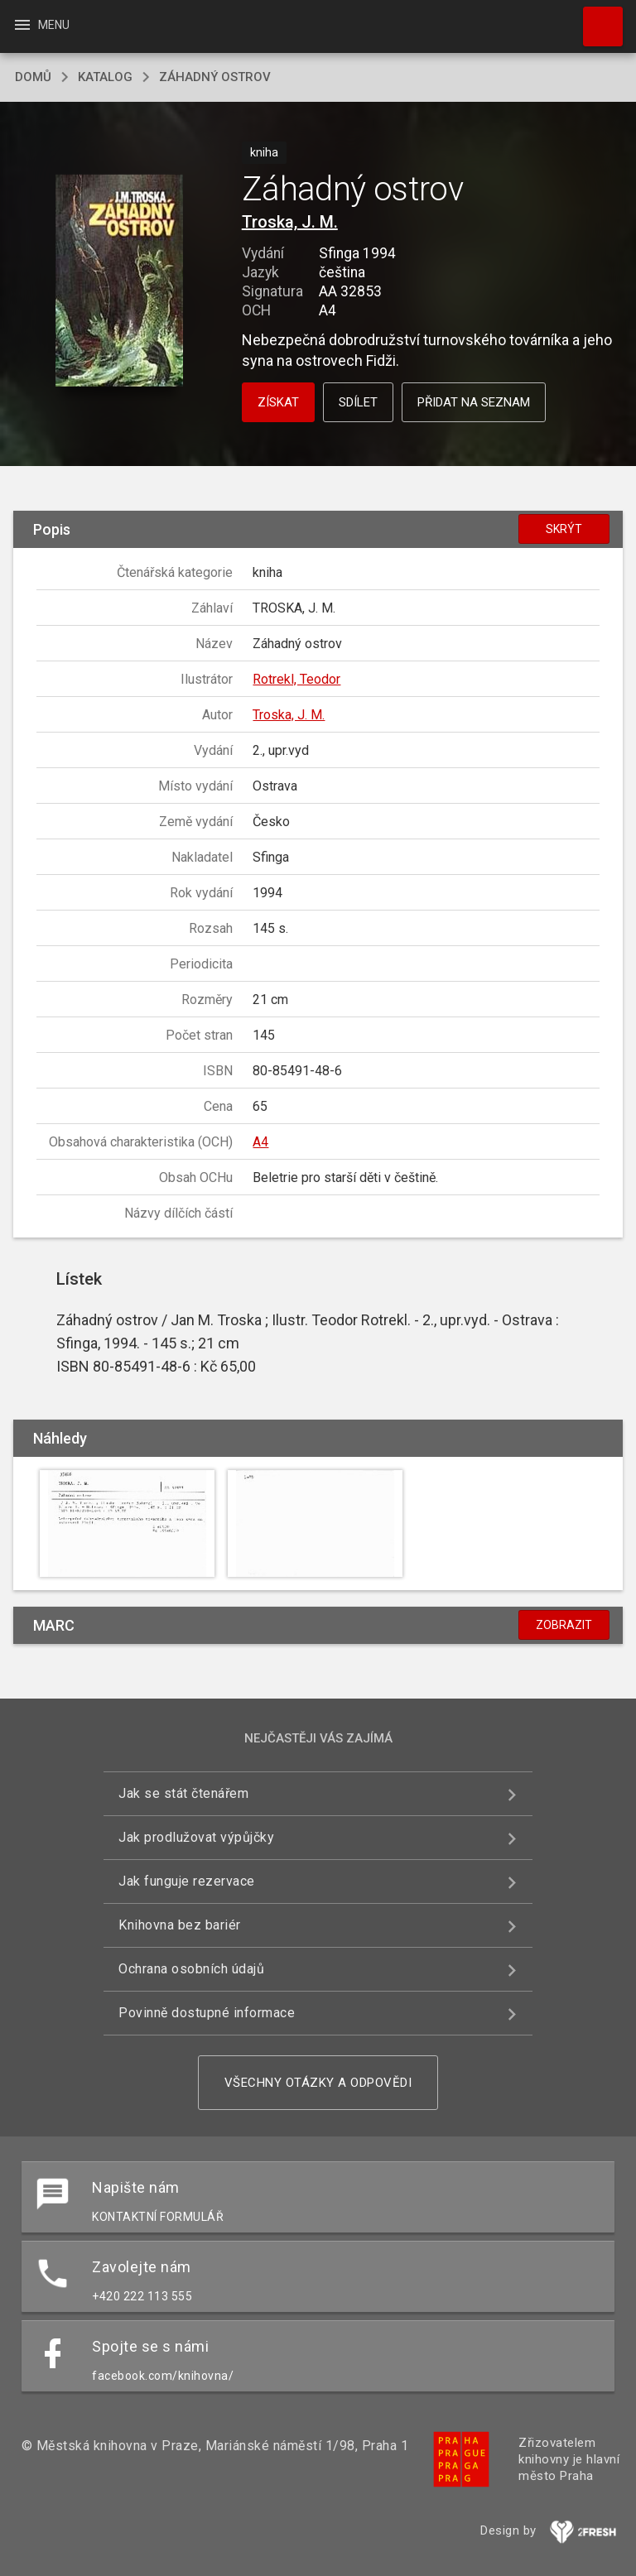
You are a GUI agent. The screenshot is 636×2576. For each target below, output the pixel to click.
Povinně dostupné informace (206, 2013)
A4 (260, 1142)
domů (33, 77)
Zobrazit (564, 1625)
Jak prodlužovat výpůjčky (196, 1837)
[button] (118, 282)
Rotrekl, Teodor (296, 679)
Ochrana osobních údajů (191, 1969)
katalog (105, 77)
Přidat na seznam (473, 402)
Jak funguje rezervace (186, 1881)
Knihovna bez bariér (179, 1925)
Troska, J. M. (290, 222)
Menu (41, 25)
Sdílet (358, 402)
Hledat (595, 18)
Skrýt (564, 529)
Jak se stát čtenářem (183, 1793)
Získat (278, 402)
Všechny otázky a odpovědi (318, 2082)
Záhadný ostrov (215, 77)
